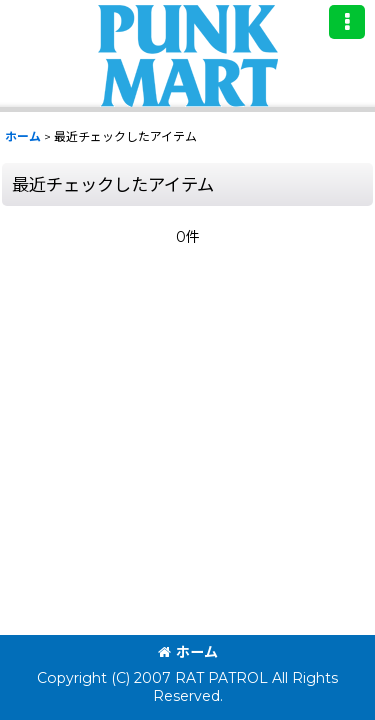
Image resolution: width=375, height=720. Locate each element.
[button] (347, 22)
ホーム (188, 652)
